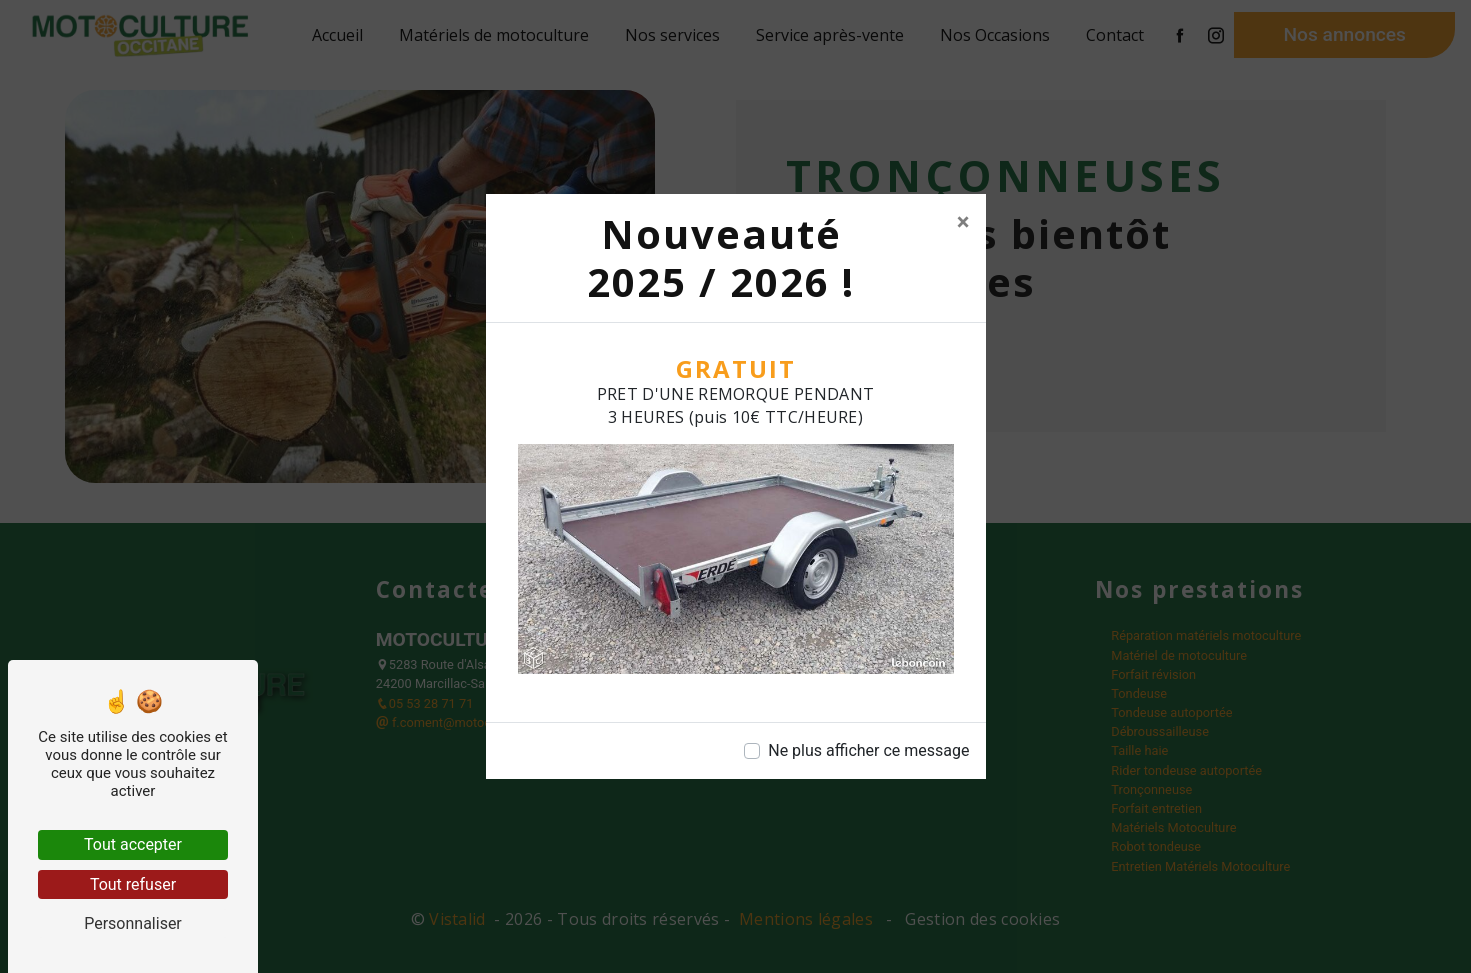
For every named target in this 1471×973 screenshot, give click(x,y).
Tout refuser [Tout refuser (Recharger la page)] (133, 884)
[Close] (963, 222)
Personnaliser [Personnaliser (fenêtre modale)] (133, 923)
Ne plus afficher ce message (868, 750)
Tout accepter (133, 844)
